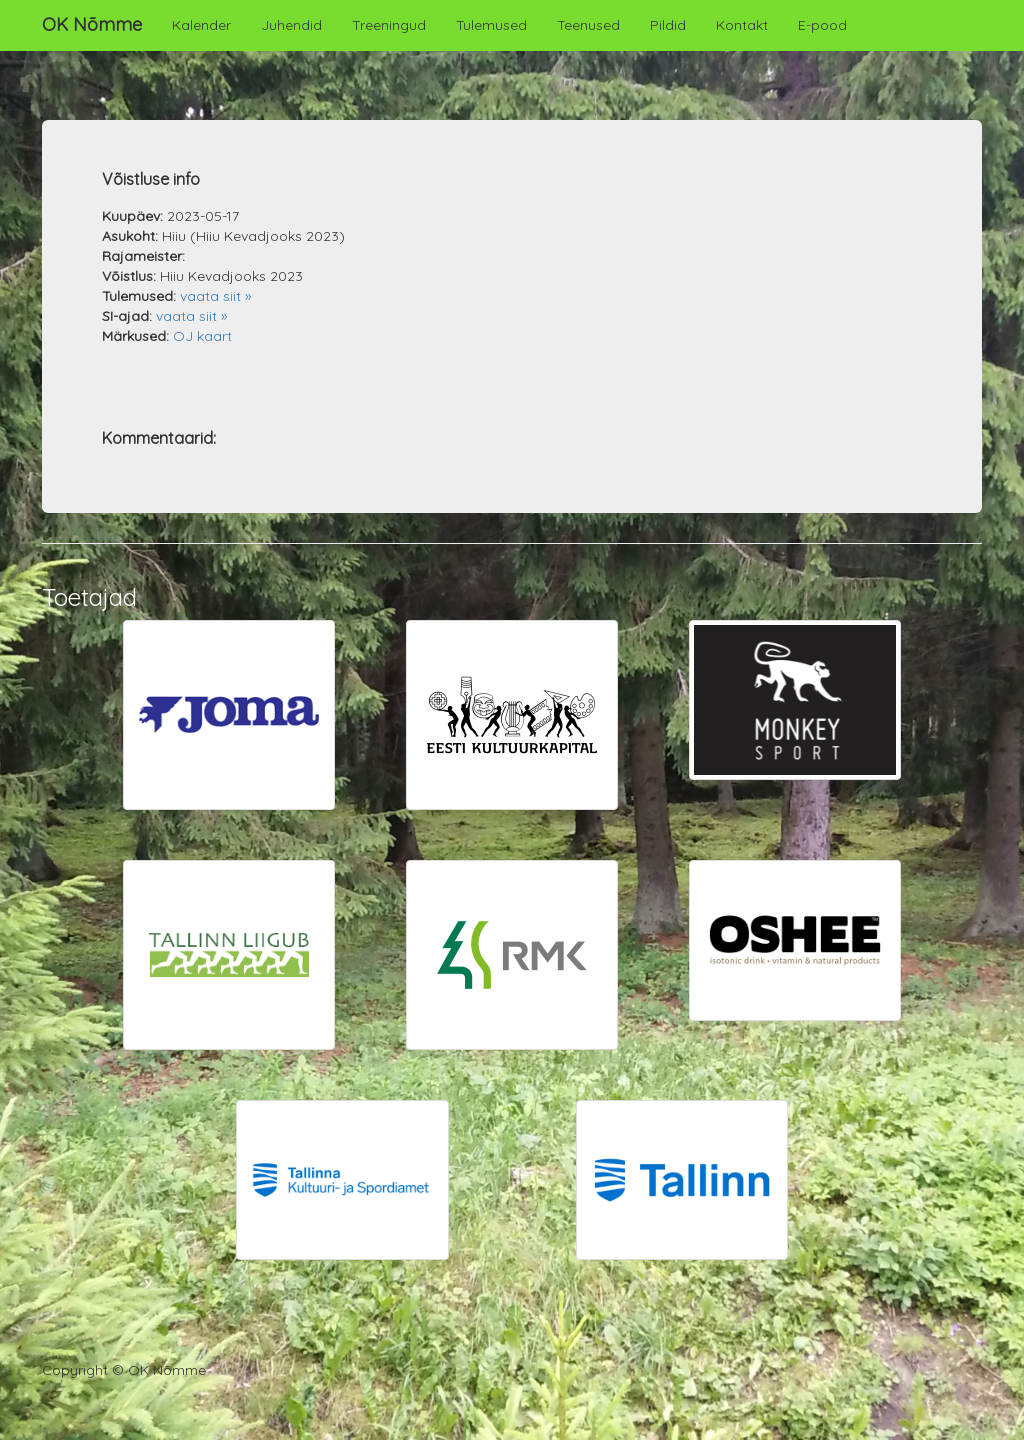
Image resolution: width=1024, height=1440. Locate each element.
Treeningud (389, 25)
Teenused (588, 25)
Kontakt (742, 25)
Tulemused (491, 25)
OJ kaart (202, 336)
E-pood (822, 25)
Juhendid (291, 25)
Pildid (668, 25)
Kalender (201, 25)
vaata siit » (215, 296)
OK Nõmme (92, 24)
